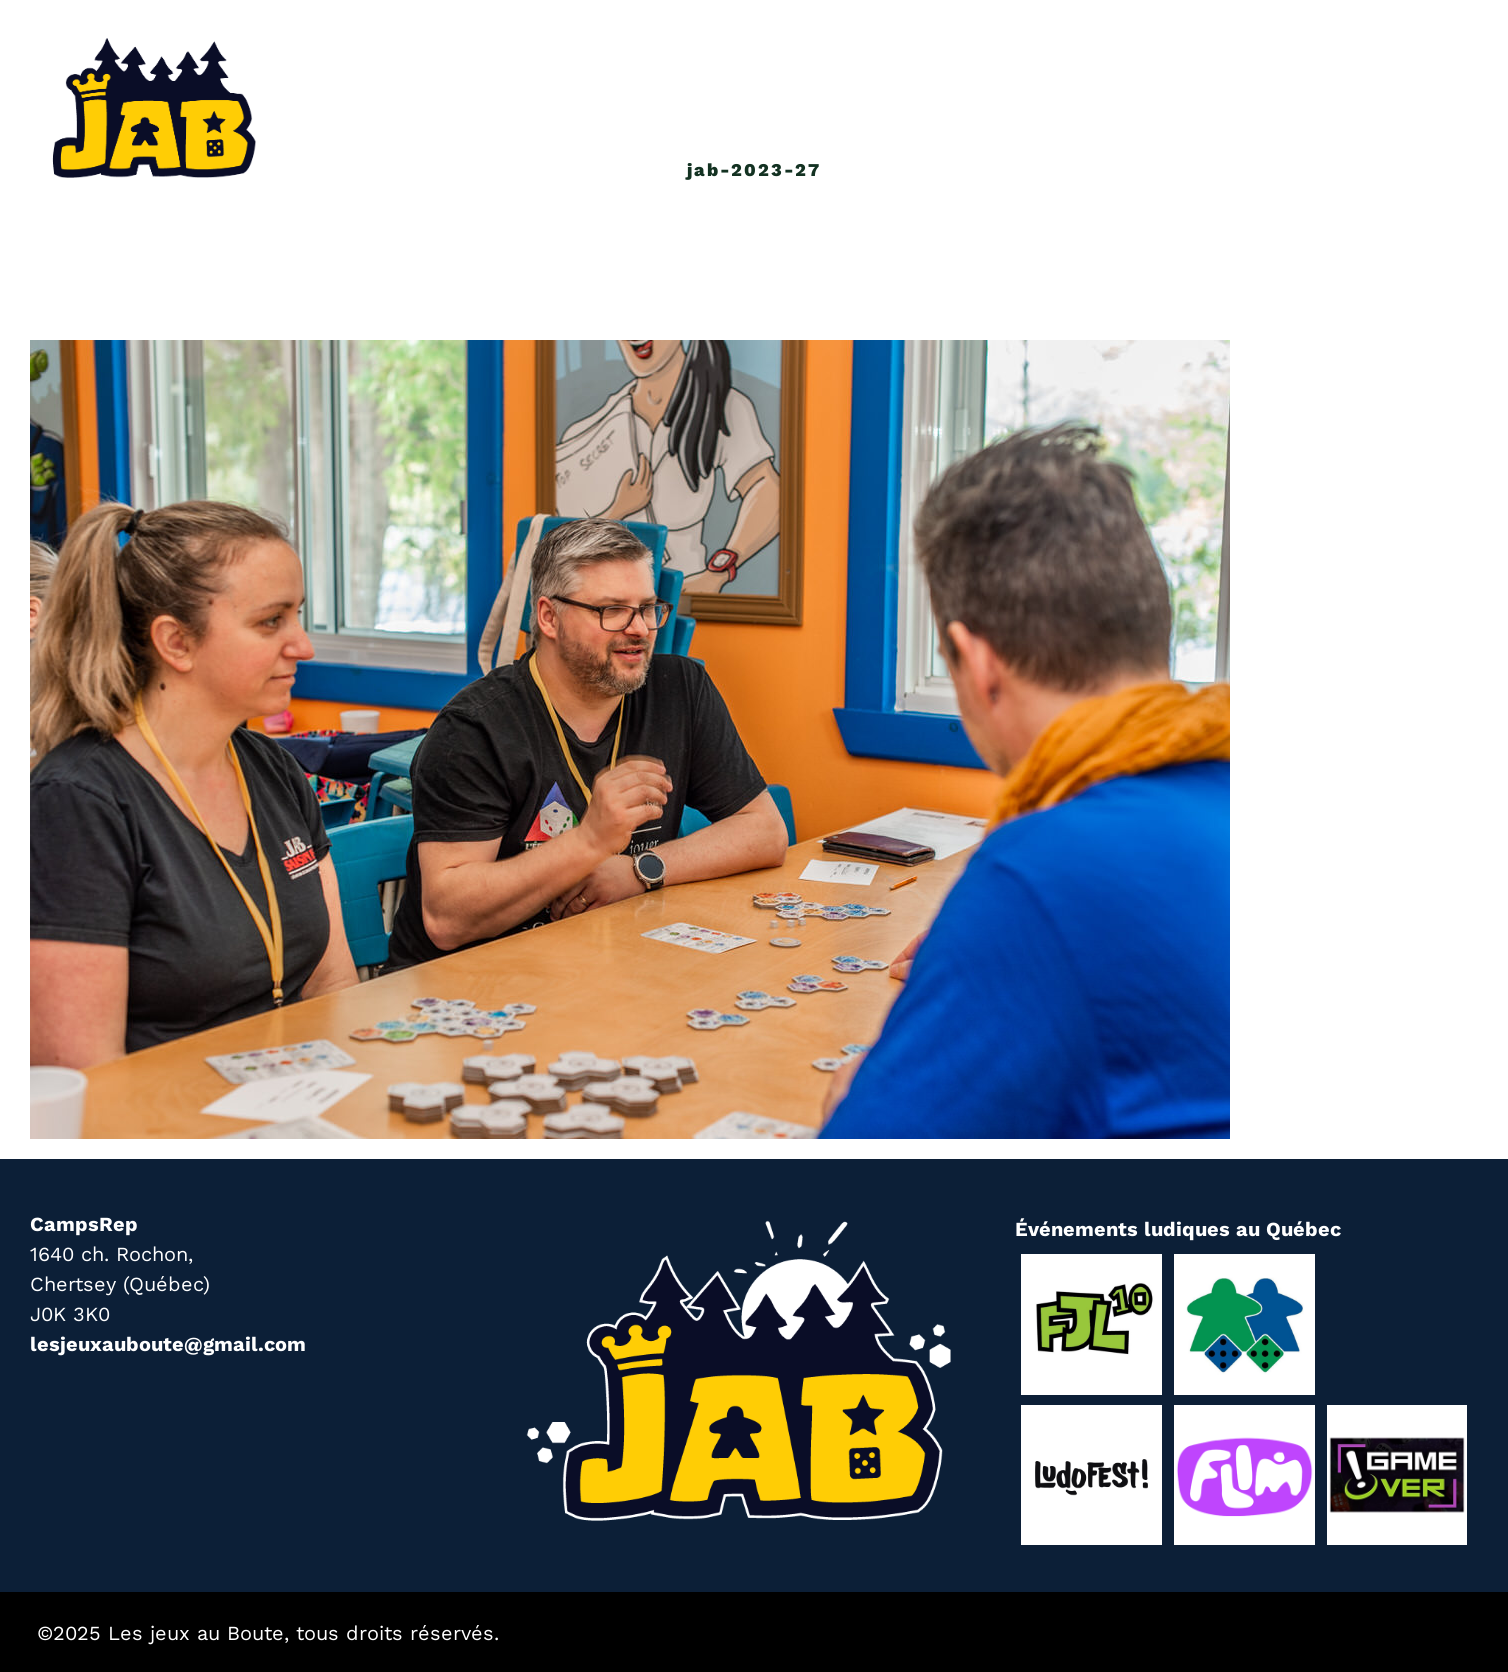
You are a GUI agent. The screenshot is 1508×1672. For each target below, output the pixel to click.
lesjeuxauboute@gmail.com (168, 1344)
